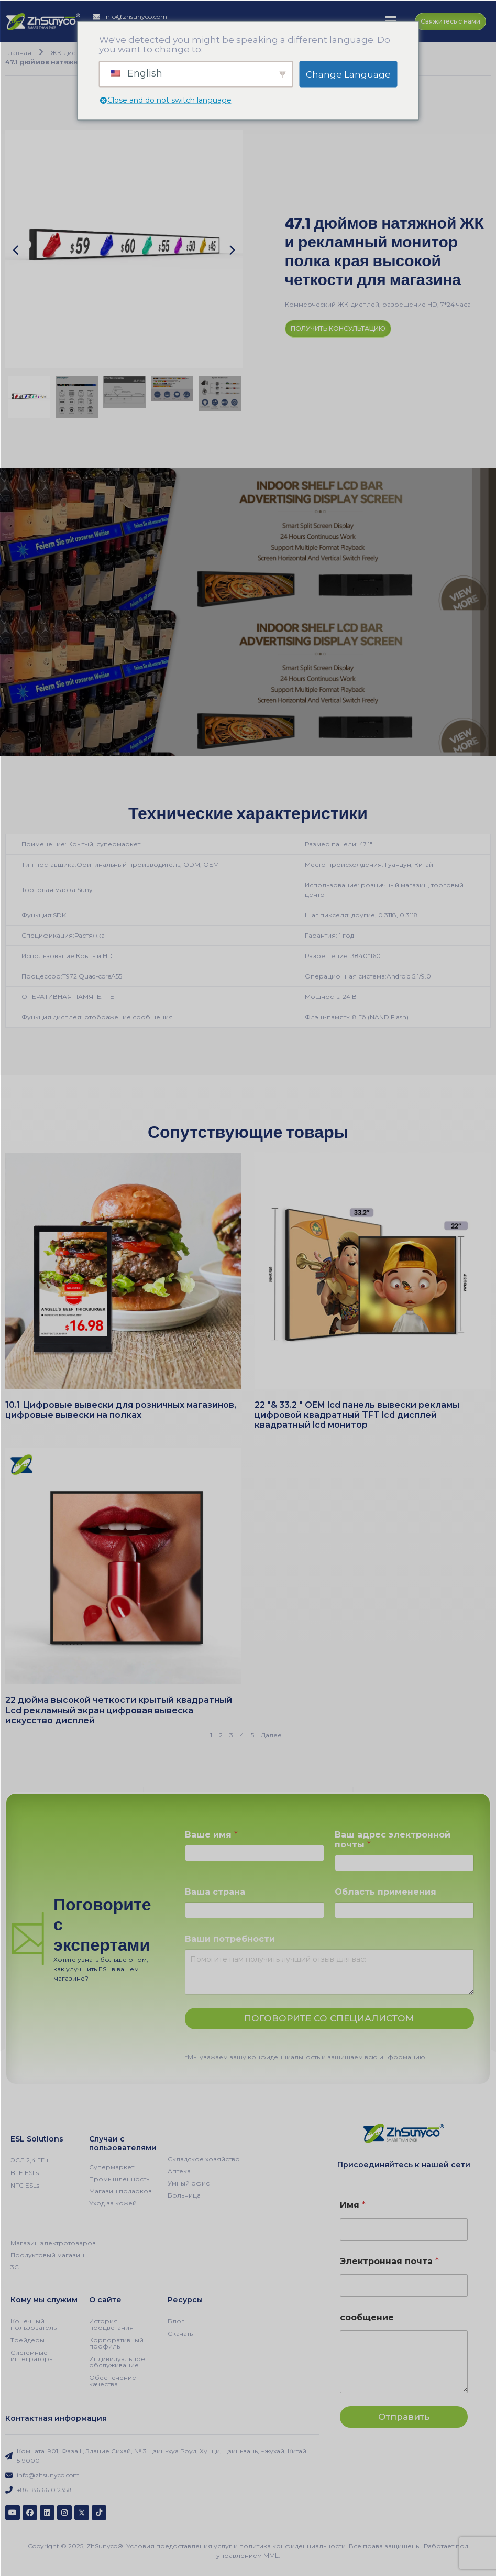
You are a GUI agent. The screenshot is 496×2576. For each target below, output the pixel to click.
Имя (353, 2205)
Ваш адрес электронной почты (392, 1839)
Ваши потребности (230, 1938)
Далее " (273, 1734)
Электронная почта (389, 2261)
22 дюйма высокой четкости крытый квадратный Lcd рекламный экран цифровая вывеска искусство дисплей (118, 1709)
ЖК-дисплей (69, 52)
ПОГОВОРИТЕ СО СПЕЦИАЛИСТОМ (329, 2018)
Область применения (385, 1891)
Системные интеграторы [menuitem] (32, 2355)
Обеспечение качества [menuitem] (112, 2380)
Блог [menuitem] (176, 2320)
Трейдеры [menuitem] (27, 2339)
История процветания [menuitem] (111, 2324)
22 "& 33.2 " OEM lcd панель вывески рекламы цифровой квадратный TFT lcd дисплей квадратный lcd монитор (357, 1414)
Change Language (348, 74)
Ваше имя (211, 1834)
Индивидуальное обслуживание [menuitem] (117, 2361)
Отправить (403, 2416)
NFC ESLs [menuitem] (24, 2185)
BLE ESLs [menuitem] (24, 2172)
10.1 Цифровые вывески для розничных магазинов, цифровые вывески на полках (120, 1409)
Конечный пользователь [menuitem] (33, 2324)
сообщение (367, 2317)
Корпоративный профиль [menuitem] (116, 2342)
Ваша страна (215, 1891)
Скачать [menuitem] (180, 2333)
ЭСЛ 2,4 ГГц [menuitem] (29, 2160)
